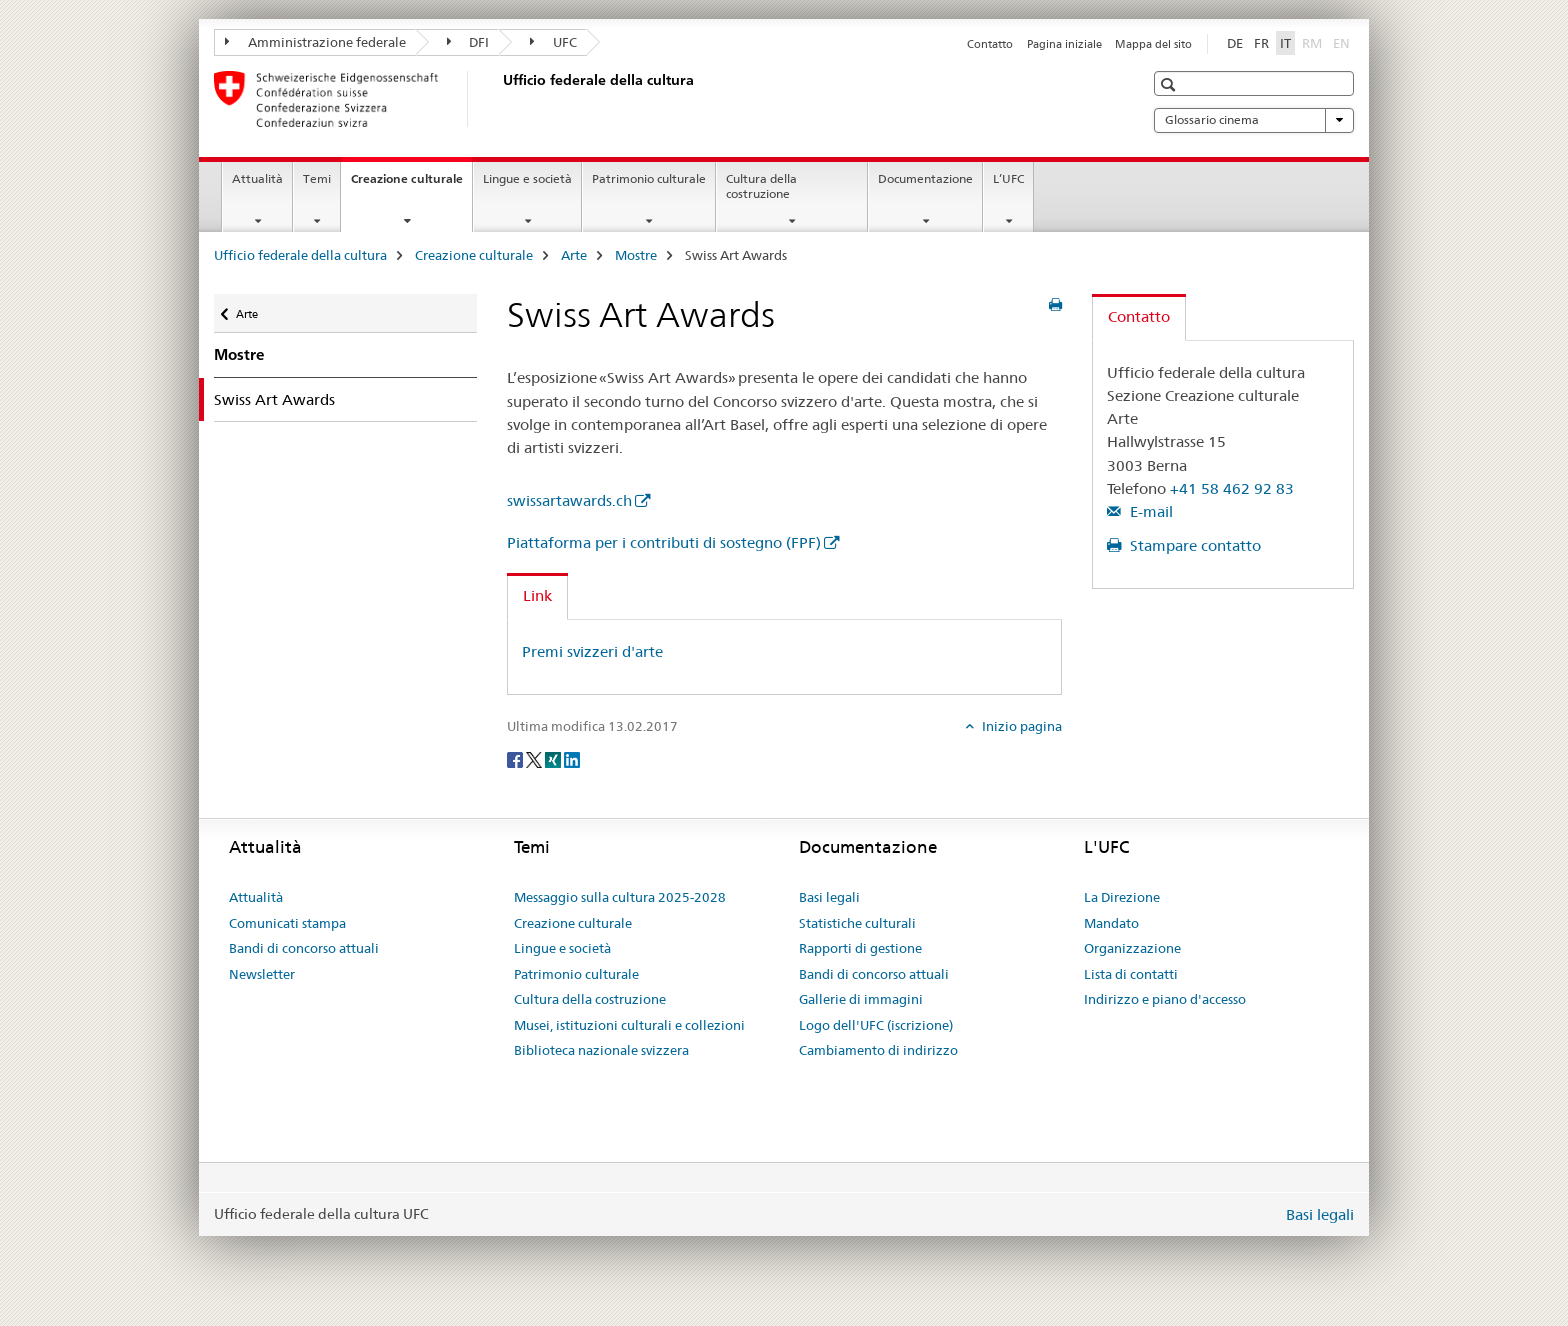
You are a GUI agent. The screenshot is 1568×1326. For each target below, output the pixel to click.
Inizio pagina (1020, 726)
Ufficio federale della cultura (300, 255)
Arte (574, 255)
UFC (553, 42)
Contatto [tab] (1139, 316)
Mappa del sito (1153, 44)
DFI (468, 42)
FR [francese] (1261, 43)
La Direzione (1122, 897)
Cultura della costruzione (761, 186)
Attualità (257, 178)
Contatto (990, 44)
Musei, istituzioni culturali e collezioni (629, 1025)
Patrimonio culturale (649, 178)
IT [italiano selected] (1285, 43)
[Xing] (554, 759)
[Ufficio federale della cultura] (499, 99)
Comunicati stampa (287, 923)
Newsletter (262, 974)
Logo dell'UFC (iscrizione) (876, 1025)
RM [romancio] (1314, 42)
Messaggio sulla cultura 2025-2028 (620, 897)
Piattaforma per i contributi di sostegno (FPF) (664, 542)
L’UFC (1008, 178)
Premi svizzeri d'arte (592, 651)
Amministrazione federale (315, 42)
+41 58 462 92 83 (1232, 488)
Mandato (1111, 923)
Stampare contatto (1193, 545)
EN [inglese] (1343, 42)
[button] (1170, 84)
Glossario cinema (1254, 120)
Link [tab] (537, 595)
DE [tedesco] (1235, 43)
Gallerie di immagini (861, 999)
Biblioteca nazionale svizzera (601, 1050)
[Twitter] (535, 759)
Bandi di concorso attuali (304, 948)
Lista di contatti (1131, 974)
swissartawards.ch (569, 500)
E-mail (1149, 511)
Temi (317, 178)
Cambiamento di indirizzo (878, 1050)
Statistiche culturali (857, 923)
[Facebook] (516, 759)
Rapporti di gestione (860, 948)
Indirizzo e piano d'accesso (1165, 999)
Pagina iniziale (1064, 44)
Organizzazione (1132, 948)
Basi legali (829, 897)
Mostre (636, 255)
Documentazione (925, 178)
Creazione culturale (411, 185)
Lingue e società (527, 178)
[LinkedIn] (572, 759)
